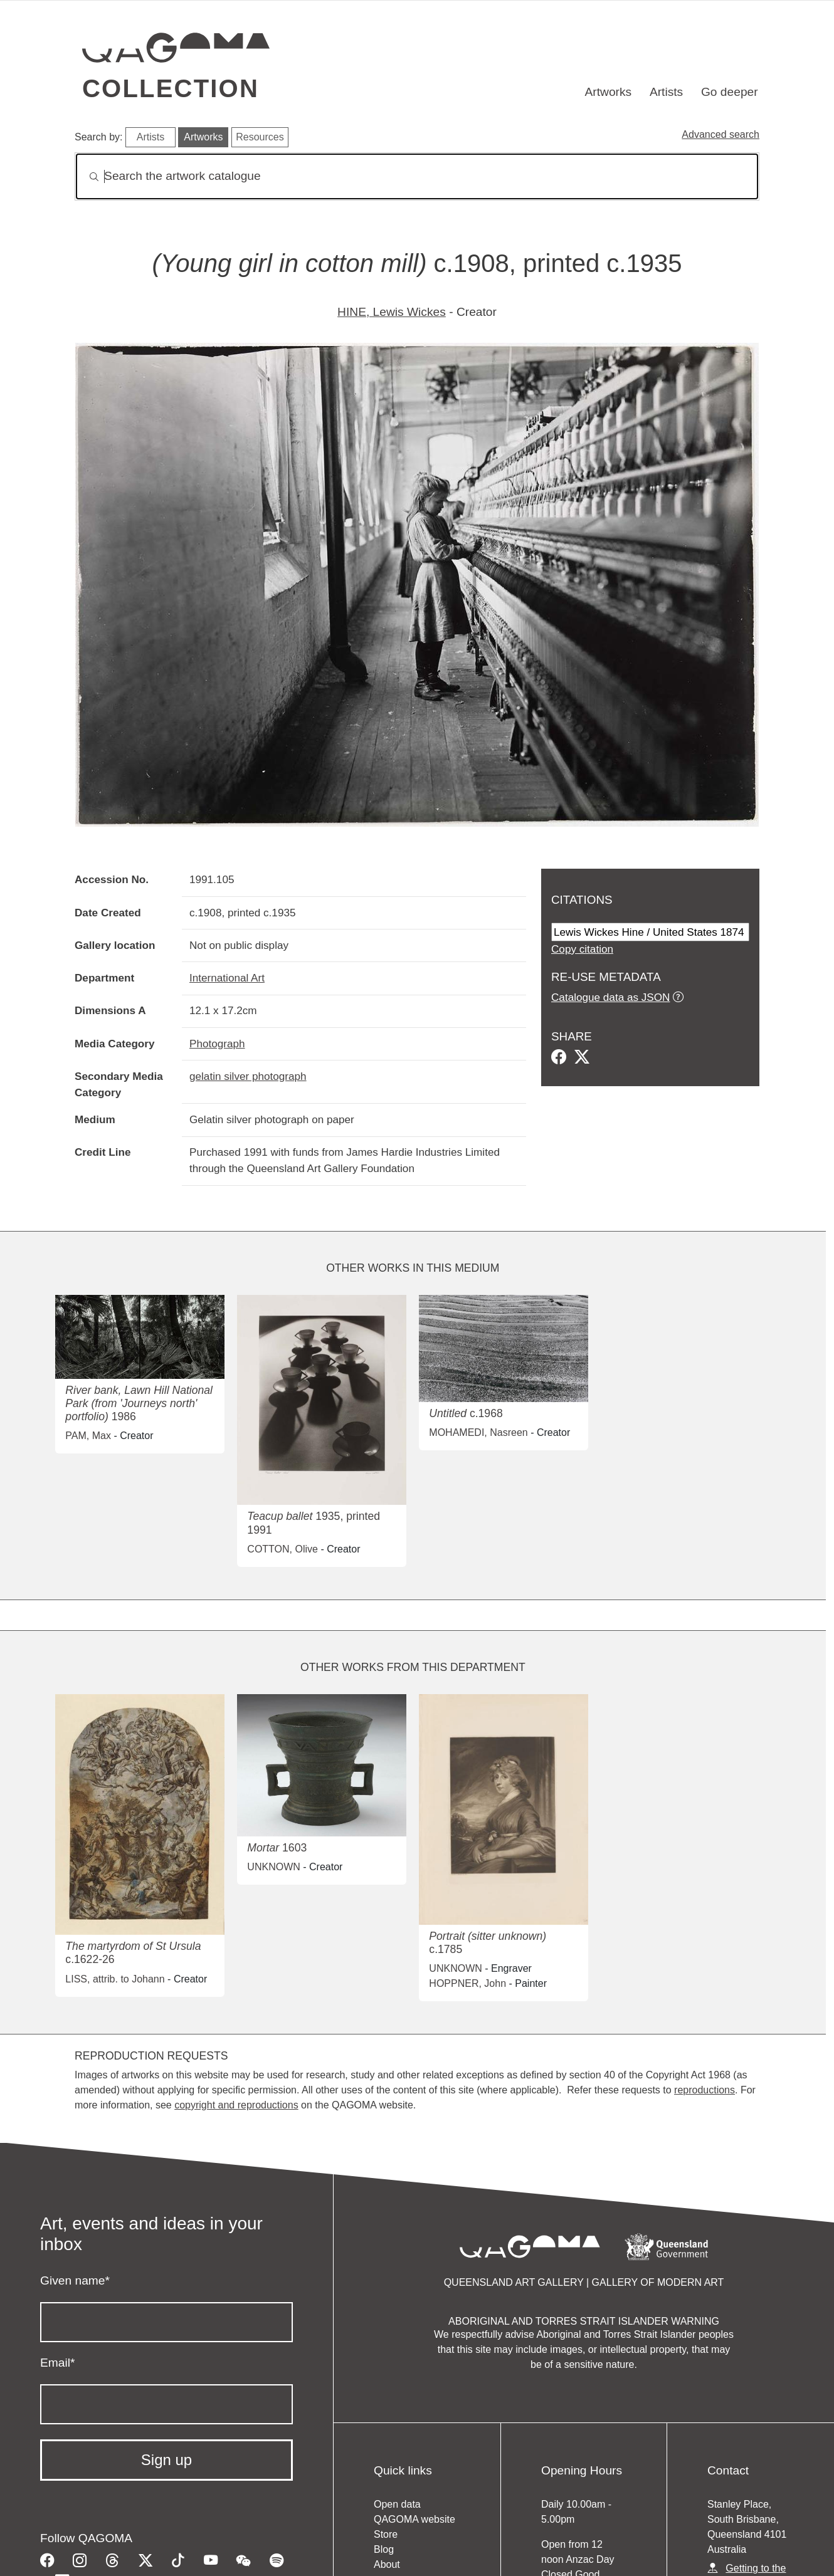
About (387, 2564)
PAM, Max (88, 1435)
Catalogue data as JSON (610, 997)
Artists (666, 91)
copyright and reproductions (236, 2105)
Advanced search (720, 134)
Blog (384, 2549)
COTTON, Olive (282, 1549)
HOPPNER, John (467, 1983)
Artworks (608, 91)
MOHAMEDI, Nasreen (478, 1432)
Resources (259, 137)
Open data (397, 2504)
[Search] (417, 176)
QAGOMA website (414, 2519)
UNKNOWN (273, 1866)
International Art (227, 977)
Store (386, 2534)
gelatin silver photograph (248, 1076)
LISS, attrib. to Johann (114, 1979)
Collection (170, 88)
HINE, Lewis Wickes (391, 311)
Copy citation (582, 949)
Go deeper (729, 91)
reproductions (704, 2090)
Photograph (217, 1043)
